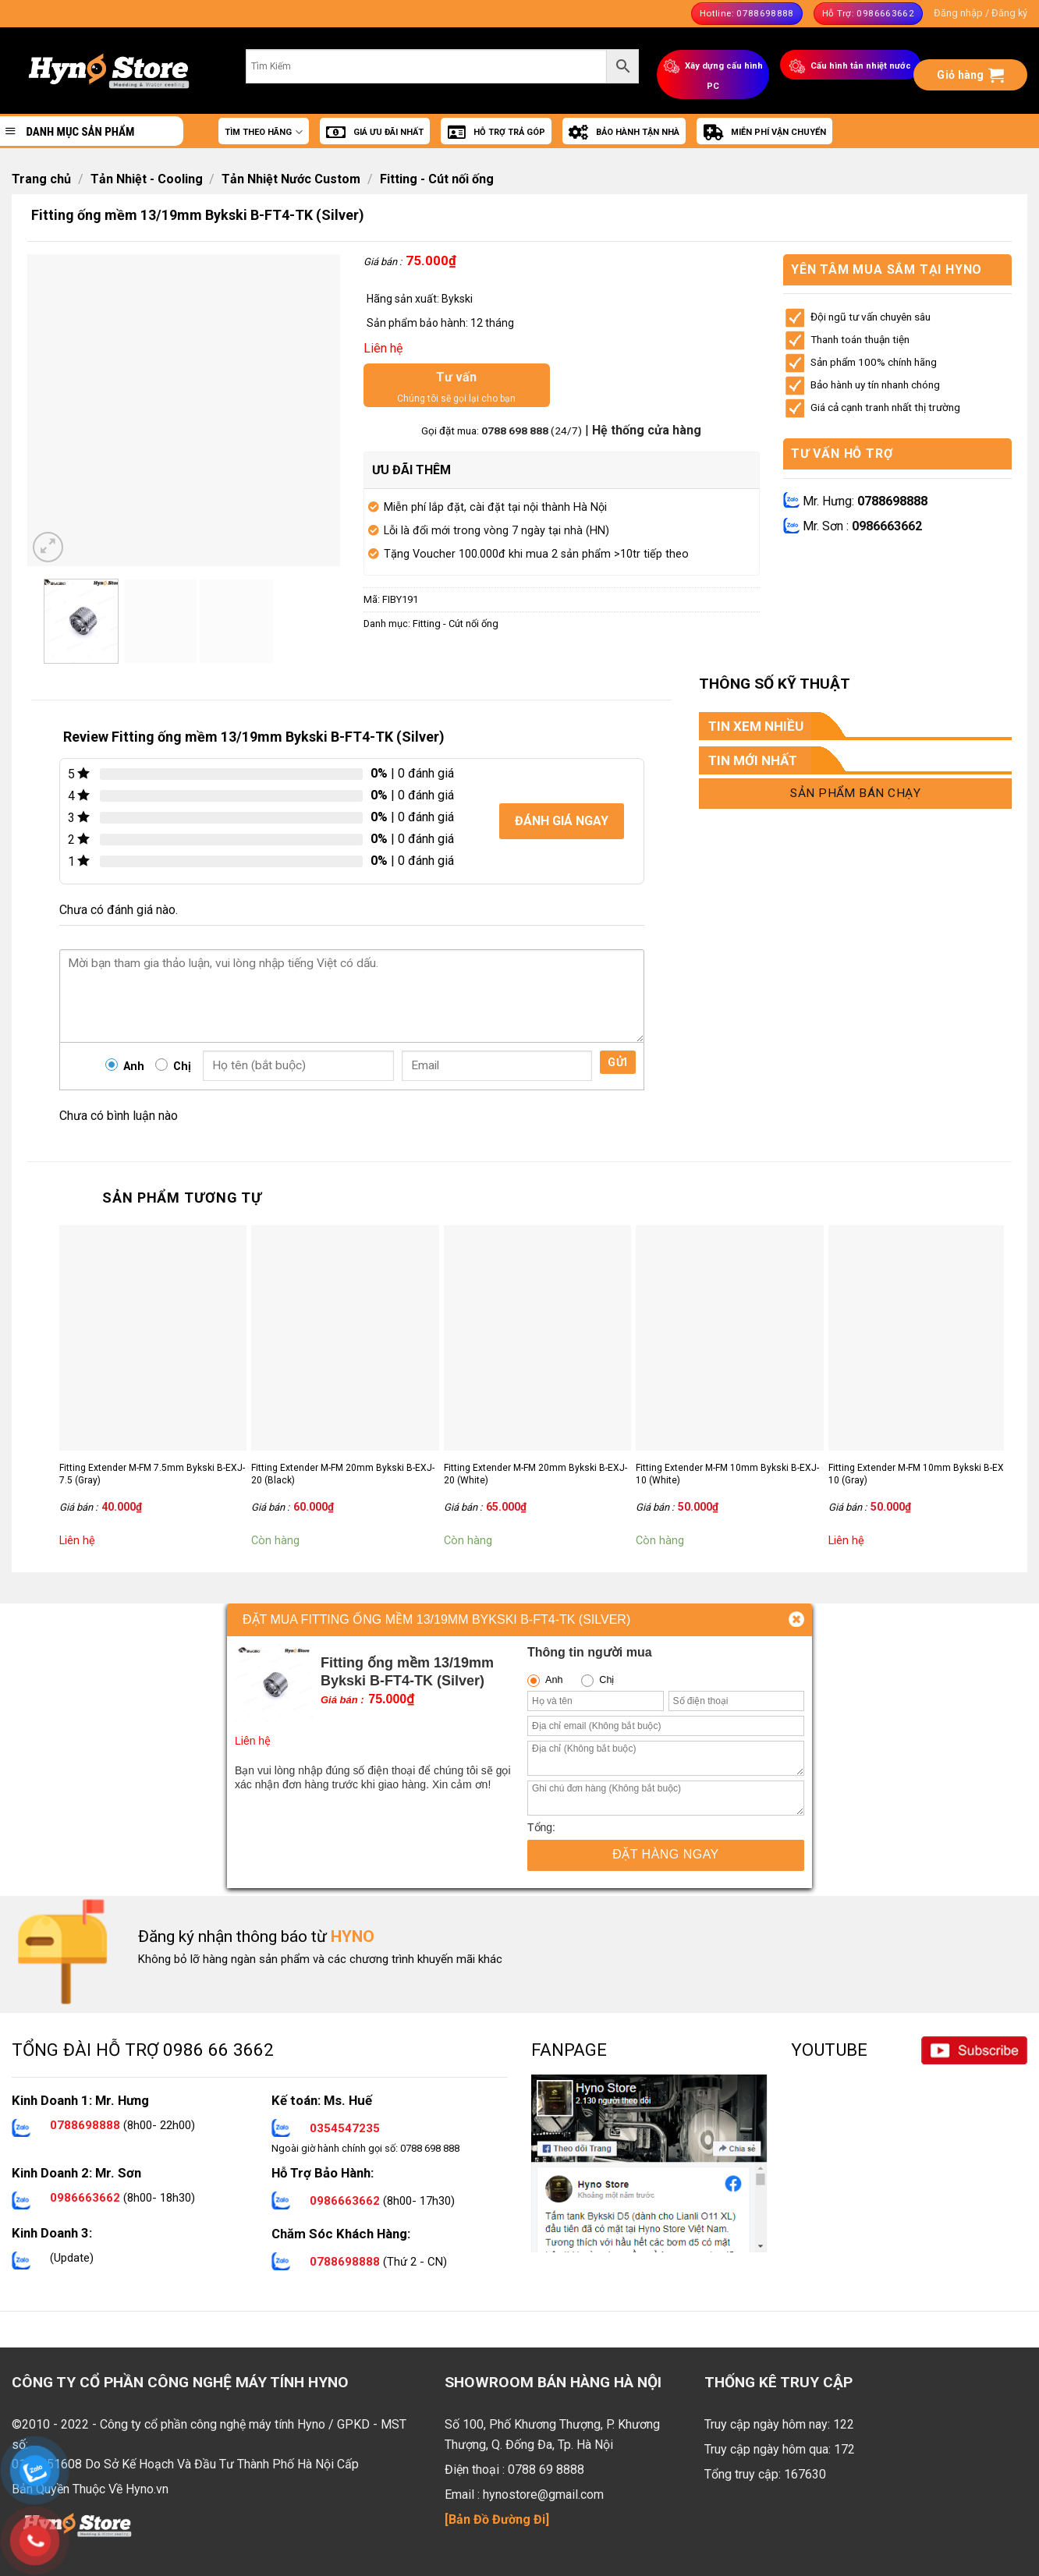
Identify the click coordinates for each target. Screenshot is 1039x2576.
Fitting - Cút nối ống (437, 179)
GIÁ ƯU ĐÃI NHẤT (375, 132)
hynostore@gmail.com (543, 2494)
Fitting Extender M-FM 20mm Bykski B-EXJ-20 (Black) (342, 1474)
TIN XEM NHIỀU (755, 726)
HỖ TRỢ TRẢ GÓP (496, 132)
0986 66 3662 (218, 2049)
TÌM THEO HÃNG (263, 132)
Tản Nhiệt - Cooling (146, 179)
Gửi (617, 1062)
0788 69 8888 (546, 2469)
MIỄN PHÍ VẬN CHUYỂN (765, 132)
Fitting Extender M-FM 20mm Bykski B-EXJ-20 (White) (535, 1474)
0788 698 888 (516, 430)
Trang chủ (41, 179)
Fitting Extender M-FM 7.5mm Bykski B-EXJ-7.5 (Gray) (152, 1474)
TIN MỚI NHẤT (752, 760)
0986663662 (887, 526)
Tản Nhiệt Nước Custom (291, 179)
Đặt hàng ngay (665, 1854)
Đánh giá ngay (561, 820)
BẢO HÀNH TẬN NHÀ (624, 132)
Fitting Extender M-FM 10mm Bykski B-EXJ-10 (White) (727, 1474)
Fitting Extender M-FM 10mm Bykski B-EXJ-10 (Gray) (920, 1474)
